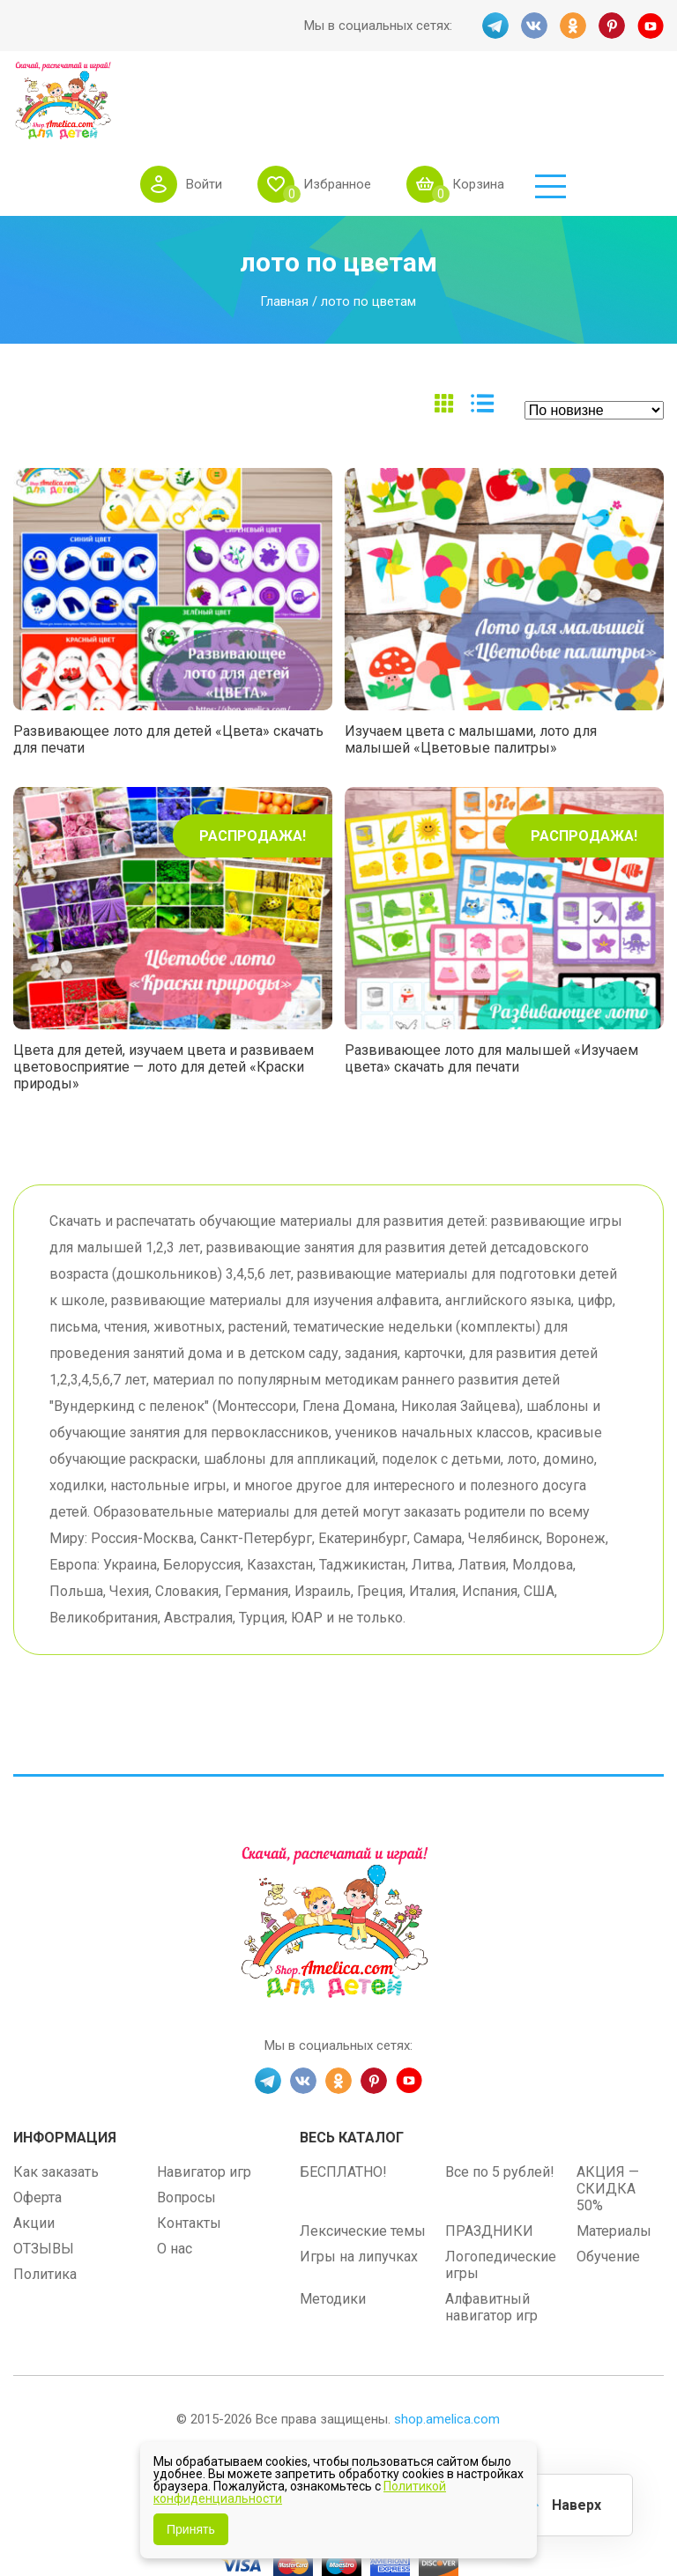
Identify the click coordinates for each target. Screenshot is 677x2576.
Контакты (189, 2157)
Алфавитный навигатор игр (491, 2241)
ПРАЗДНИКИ (489, 2165)
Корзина (576, 96)
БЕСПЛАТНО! (343, 2105)
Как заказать (56, 2105)
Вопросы (186, 2131)
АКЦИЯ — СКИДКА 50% (608, 2122)
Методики (333, 2232)
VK (534, 25)
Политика (45, 2208)
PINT (612, 25)
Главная (284, 235)
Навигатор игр (204, 2105)
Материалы (614, 2165)
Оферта (37, 2131)
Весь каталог (352, 2071)
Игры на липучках (359, 2190)
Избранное (435, 96)
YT (650, 25)
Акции (34, 2157)
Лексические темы (363, 2165)
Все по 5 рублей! (499, 2105)
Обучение (608, 2190)
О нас (174, 2182)
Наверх (576, 2505)
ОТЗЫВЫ (43, 2182)
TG (495, 25)
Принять (191, 2529)
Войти (302, 96)
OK (573, 25)
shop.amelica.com (447, 2353)
